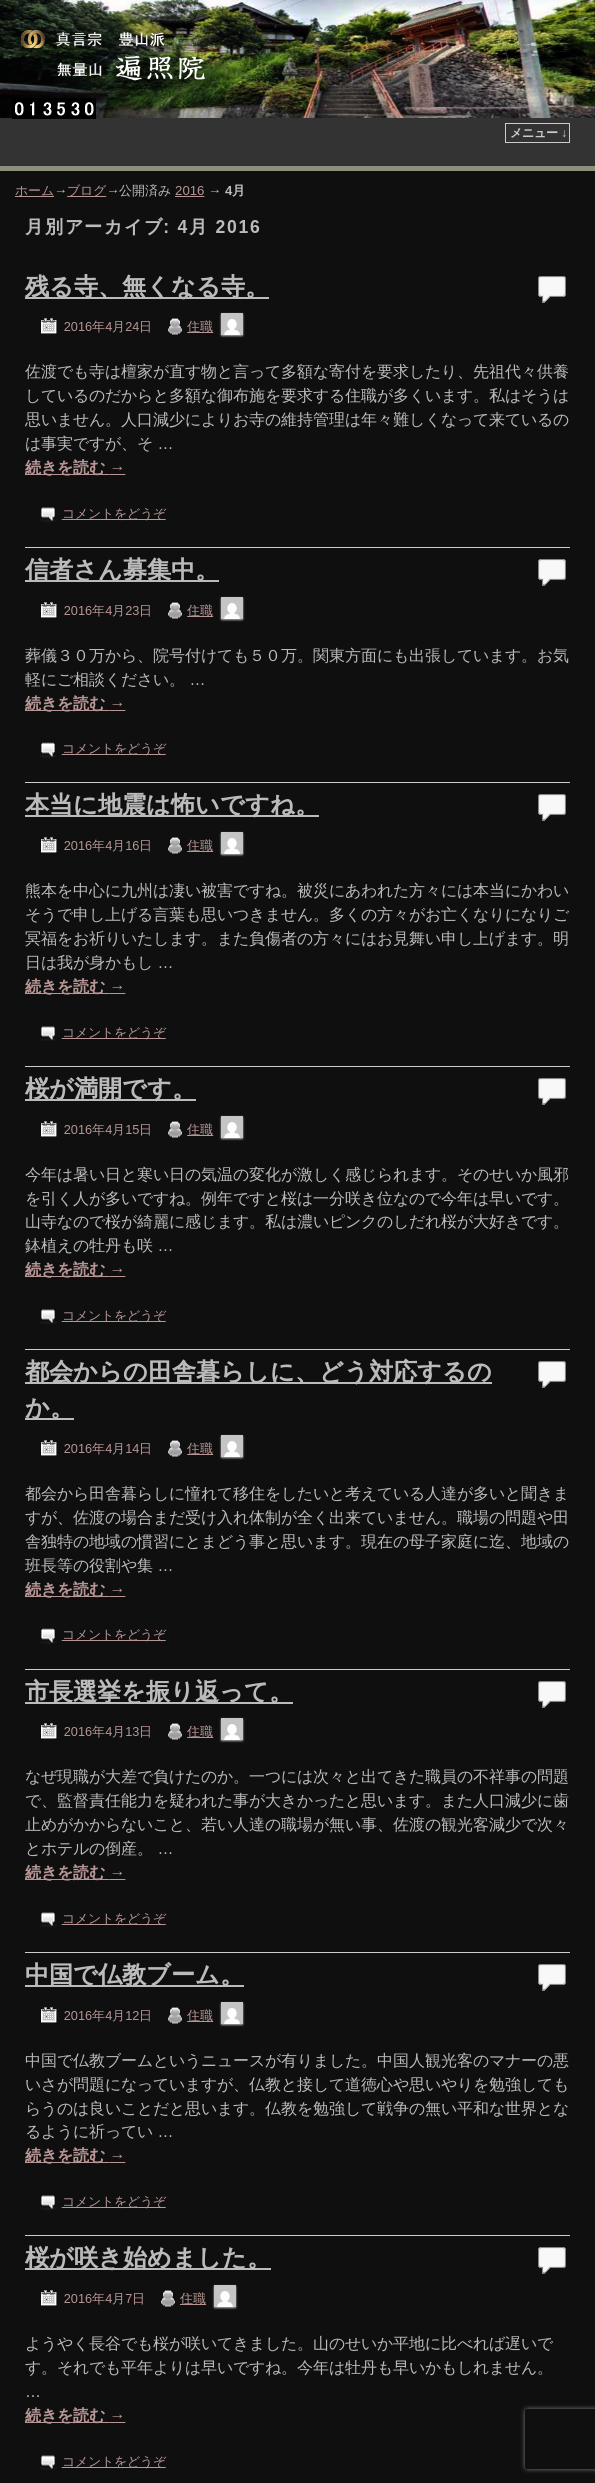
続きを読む (75, 467)
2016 (189, 190)
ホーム (34, 190)
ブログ (86, 190)
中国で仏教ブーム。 (134, 1974)
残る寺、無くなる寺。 (147, 286)
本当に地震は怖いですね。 (172, 804)
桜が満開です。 (110, 1088)
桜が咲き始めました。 (148, 2257)
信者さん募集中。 (122, 569)
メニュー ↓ (538, 133)
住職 (200, 326)
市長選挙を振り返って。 (159, 1691)
